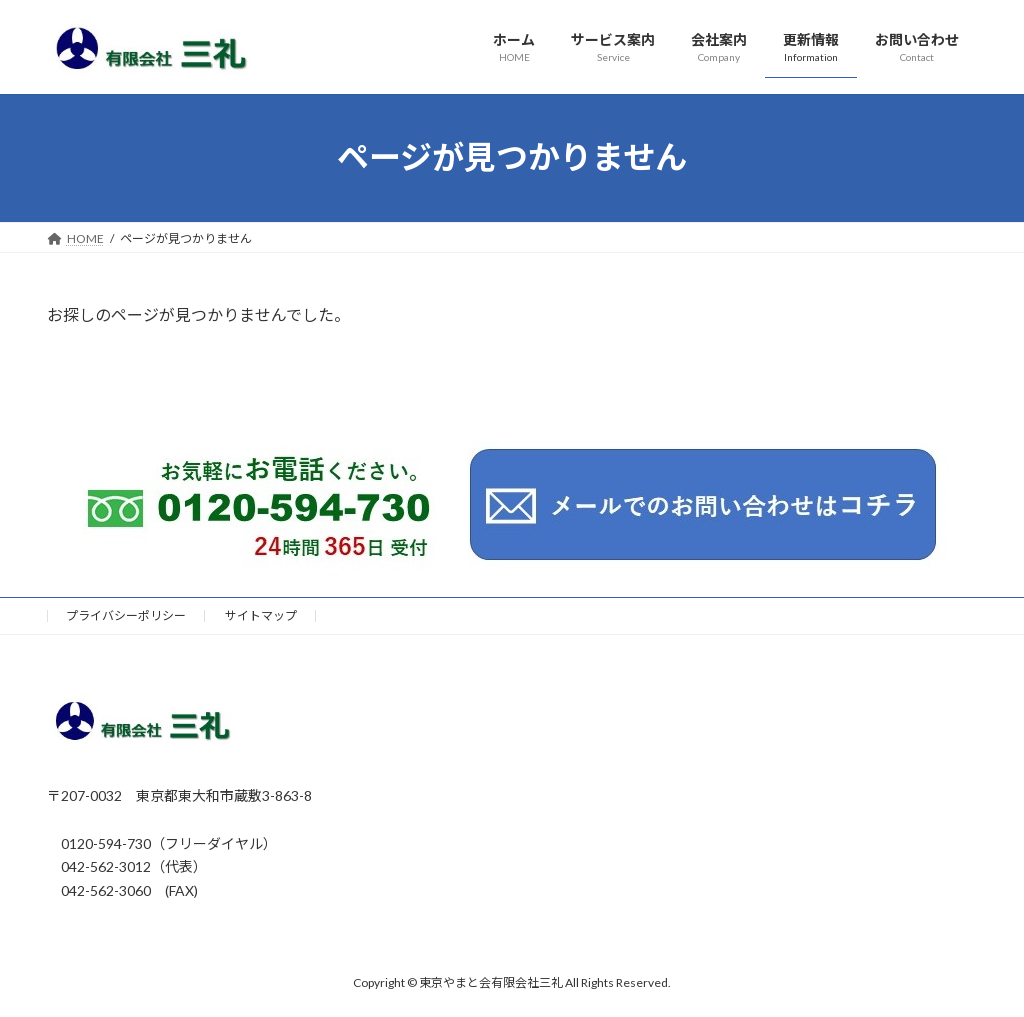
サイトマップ (261, 615)
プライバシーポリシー (126, 615)
